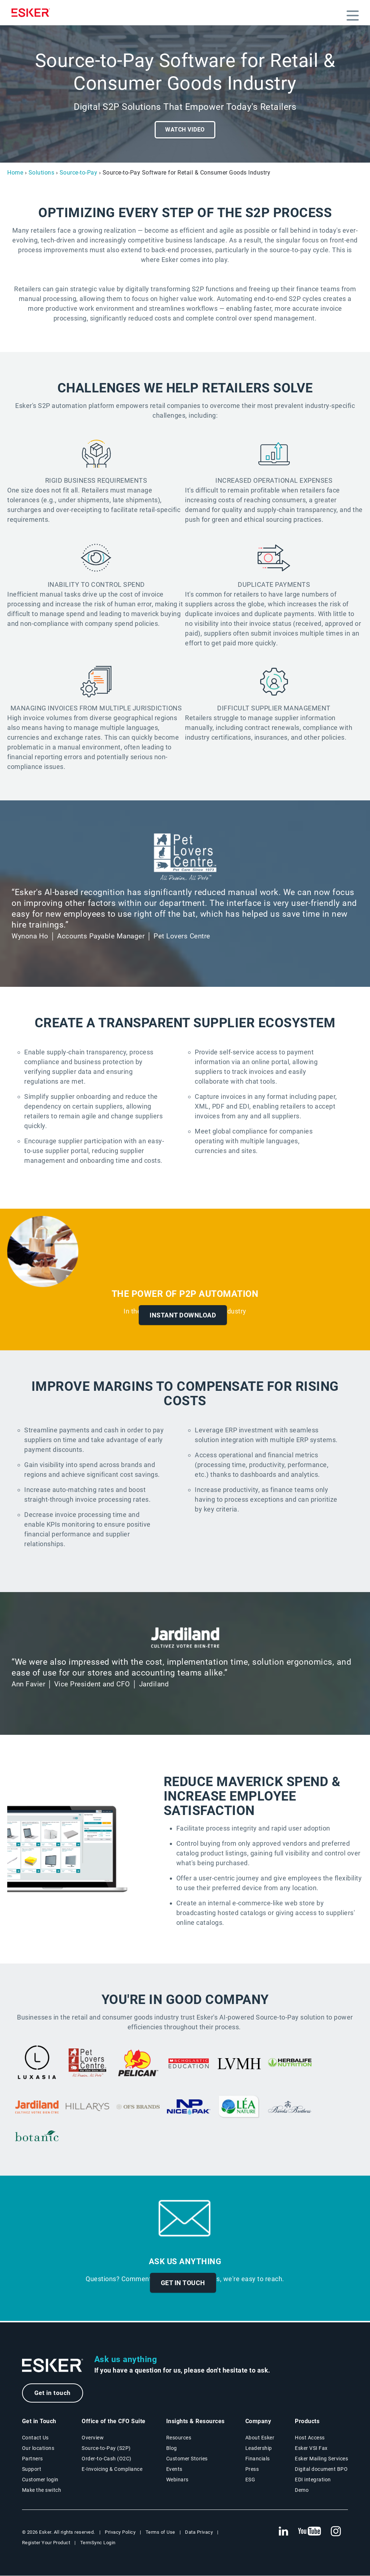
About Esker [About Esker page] (260, 2438)
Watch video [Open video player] (185, 129)
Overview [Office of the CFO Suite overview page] (93, 2438)
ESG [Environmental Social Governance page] (250, 2480)
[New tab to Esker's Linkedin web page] (283, 2532)
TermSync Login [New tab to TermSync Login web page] (98, 2543)
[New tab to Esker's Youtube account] (309, 2532)
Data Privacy (199, 2532)
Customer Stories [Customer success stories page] (187, 2459)
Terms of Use (160, 2532)
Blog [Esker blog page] (171, 2448)
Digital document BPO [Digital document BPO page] (321, 2469)
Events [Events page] (174, 2469)
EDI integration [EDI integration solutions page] (313, 2480)
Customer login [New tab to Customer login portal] (40, 2480)
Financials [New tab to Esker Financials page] (257, 2459)
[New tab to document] (188, 2064)
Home (15, 172)
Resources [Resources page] (179, 2438)
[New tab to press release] (289, 2064)
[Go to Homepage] (52, 2365)
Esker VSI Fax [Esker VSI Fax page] (311, 2448)
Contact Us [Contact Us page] (35, 2438)
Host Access (310, 2438)
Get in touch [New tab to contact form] (183, 2283)
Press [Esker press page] (252, 2469)
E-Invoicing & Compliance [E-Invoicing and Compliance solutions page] (112, 2469)
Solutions (42, 172)
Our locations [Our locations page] (38, 2448)
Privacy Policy (120, 2532)
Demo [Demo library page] (302, 2490)
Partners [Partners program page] (32, 2459)
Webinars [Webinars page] (177, 2480)
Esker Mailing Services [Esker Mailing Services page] (321, 2459)
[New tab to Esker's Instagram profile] (336, 2532)
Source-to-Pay (79, 172)
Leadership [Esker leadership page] (258, 2448)
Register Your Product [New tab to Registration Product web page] (46, 2543)
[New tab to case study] (36, 2063)
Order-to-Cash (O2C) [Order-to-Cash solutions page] (107, 2459)
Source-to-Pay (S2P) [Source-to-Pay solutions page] (106, 2448)
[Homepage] (32, 12)
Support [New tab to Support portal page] (32, 2469)
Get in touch (52, 2393)
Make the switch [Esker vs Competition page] (41, 2490)
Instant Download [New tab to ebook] (183, 1315)
